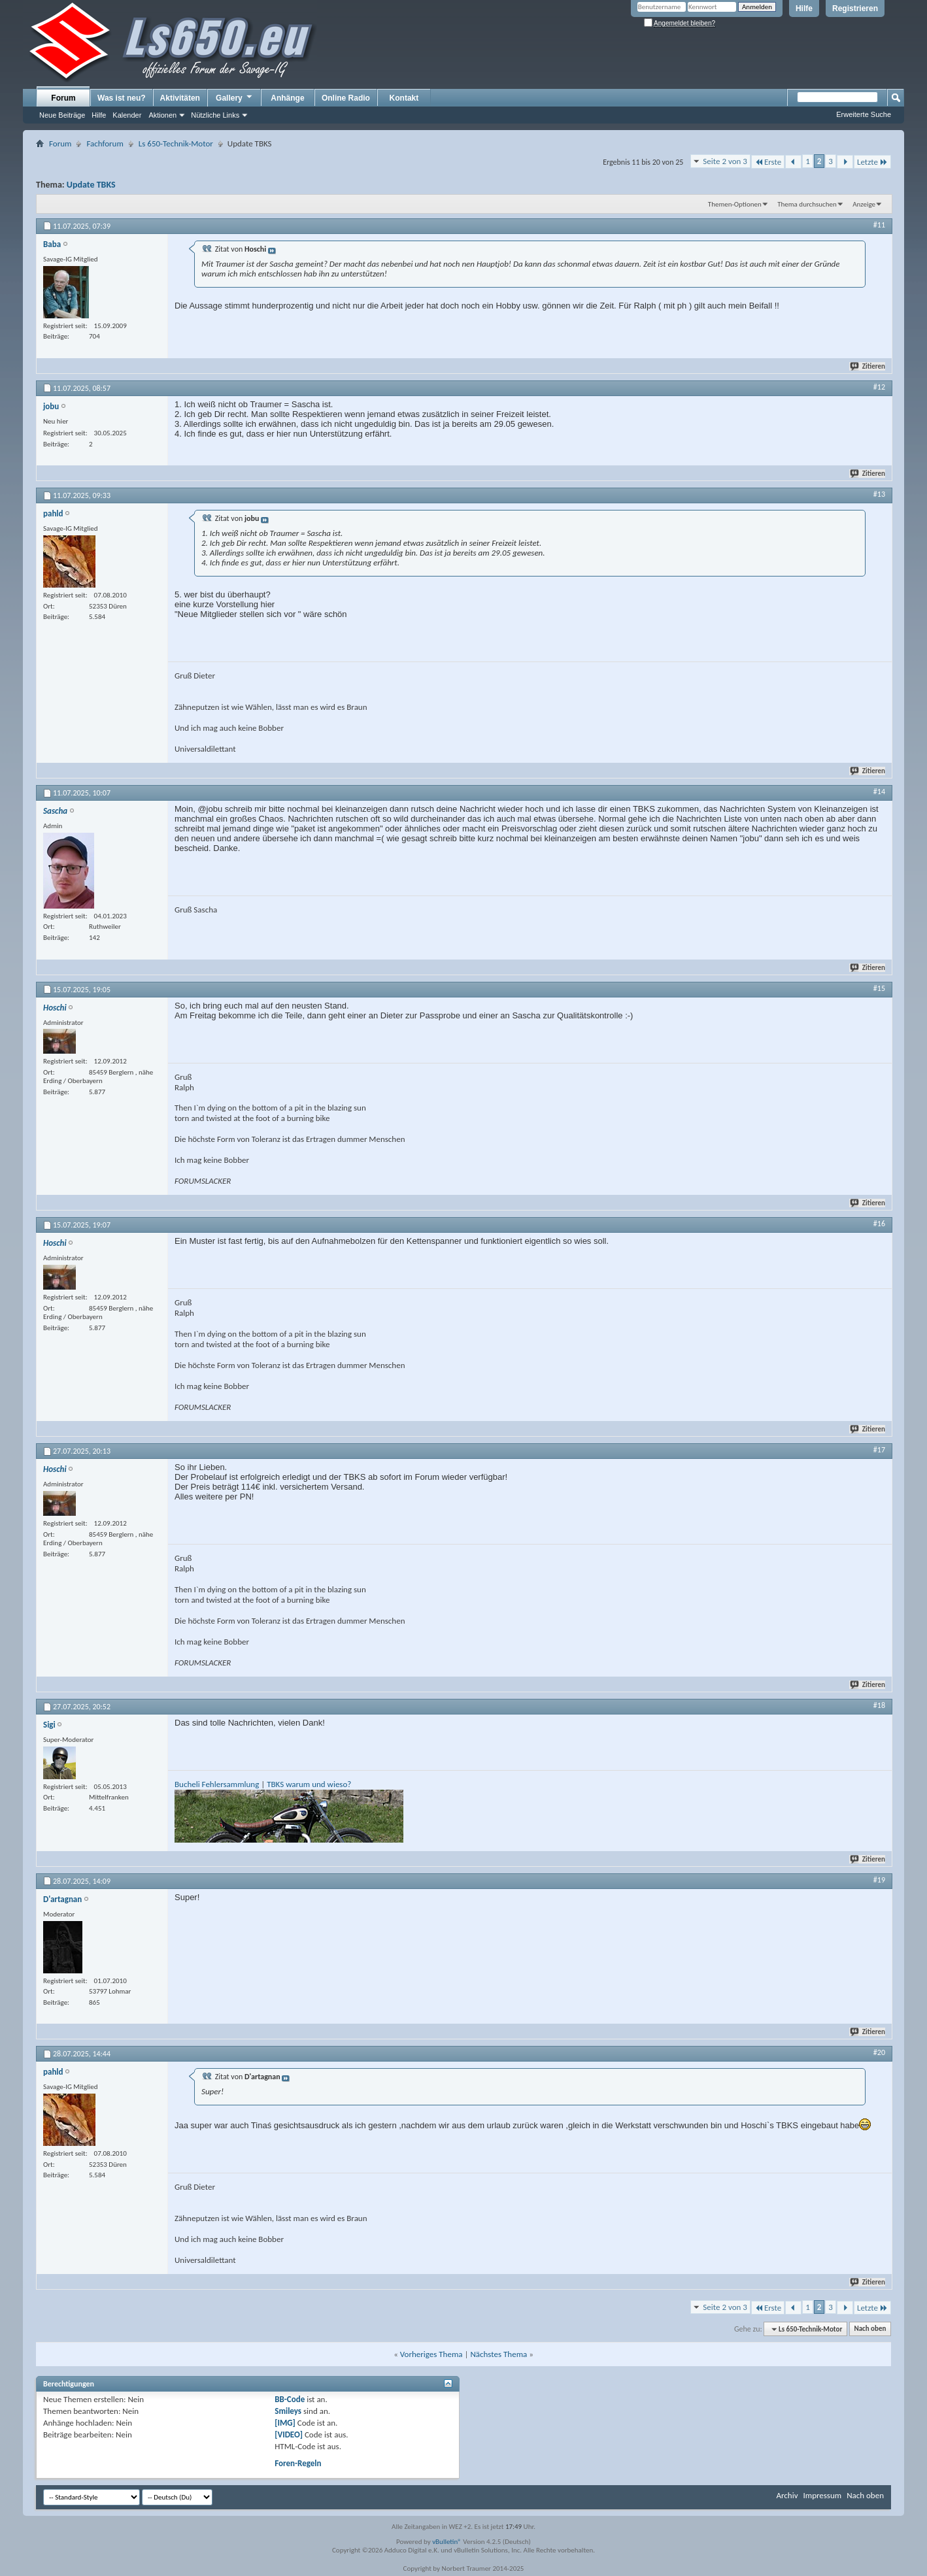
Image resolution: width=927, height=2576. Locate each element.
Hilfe (804, 8)
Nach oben (870, 2329)
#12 (879, 387)
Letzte (872, 162)
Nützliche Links (215, 115)
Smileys (288, 2411)
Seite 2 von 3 (725, 161)
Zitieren (868, 366)
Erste (767, 162)
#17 (879, 1449)
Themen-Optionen (735, 204)
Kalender (126, 115)
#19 (879, 1879)
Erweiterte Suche (863, 114)
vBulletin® (447, 2541)
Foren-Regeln (298, 2463)
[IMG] (285, 2423)
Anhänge (287, 98)
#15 (879, 988)
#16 (879, 1223)
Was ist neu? (121, 98)
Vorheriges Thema (431, 2354)
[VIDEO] (289, 2434)
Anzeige (863, 204)
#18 (879, 1705)
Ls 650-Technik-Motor (176, 143)
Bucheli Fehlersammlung (217, 1784)
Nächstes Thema (498, 2354)
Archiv (787, 2495)
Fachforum (104, 143)
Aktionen (162, 115)
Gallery (235, 97)
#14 (879, 791)
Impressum (822, 2495)
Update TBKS (91, 184)
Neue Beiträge (62, 115)
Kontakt (404, 98)
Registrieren (855, 8)
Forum (63, 98)
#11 (879, 224)
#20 (879, 2052)
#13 (879, 494)
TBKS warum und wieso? (309, 1784)
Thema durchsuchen (807, 204)
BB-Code (290, 2399)
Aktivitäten (180, 98)
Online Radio (346, 98)
